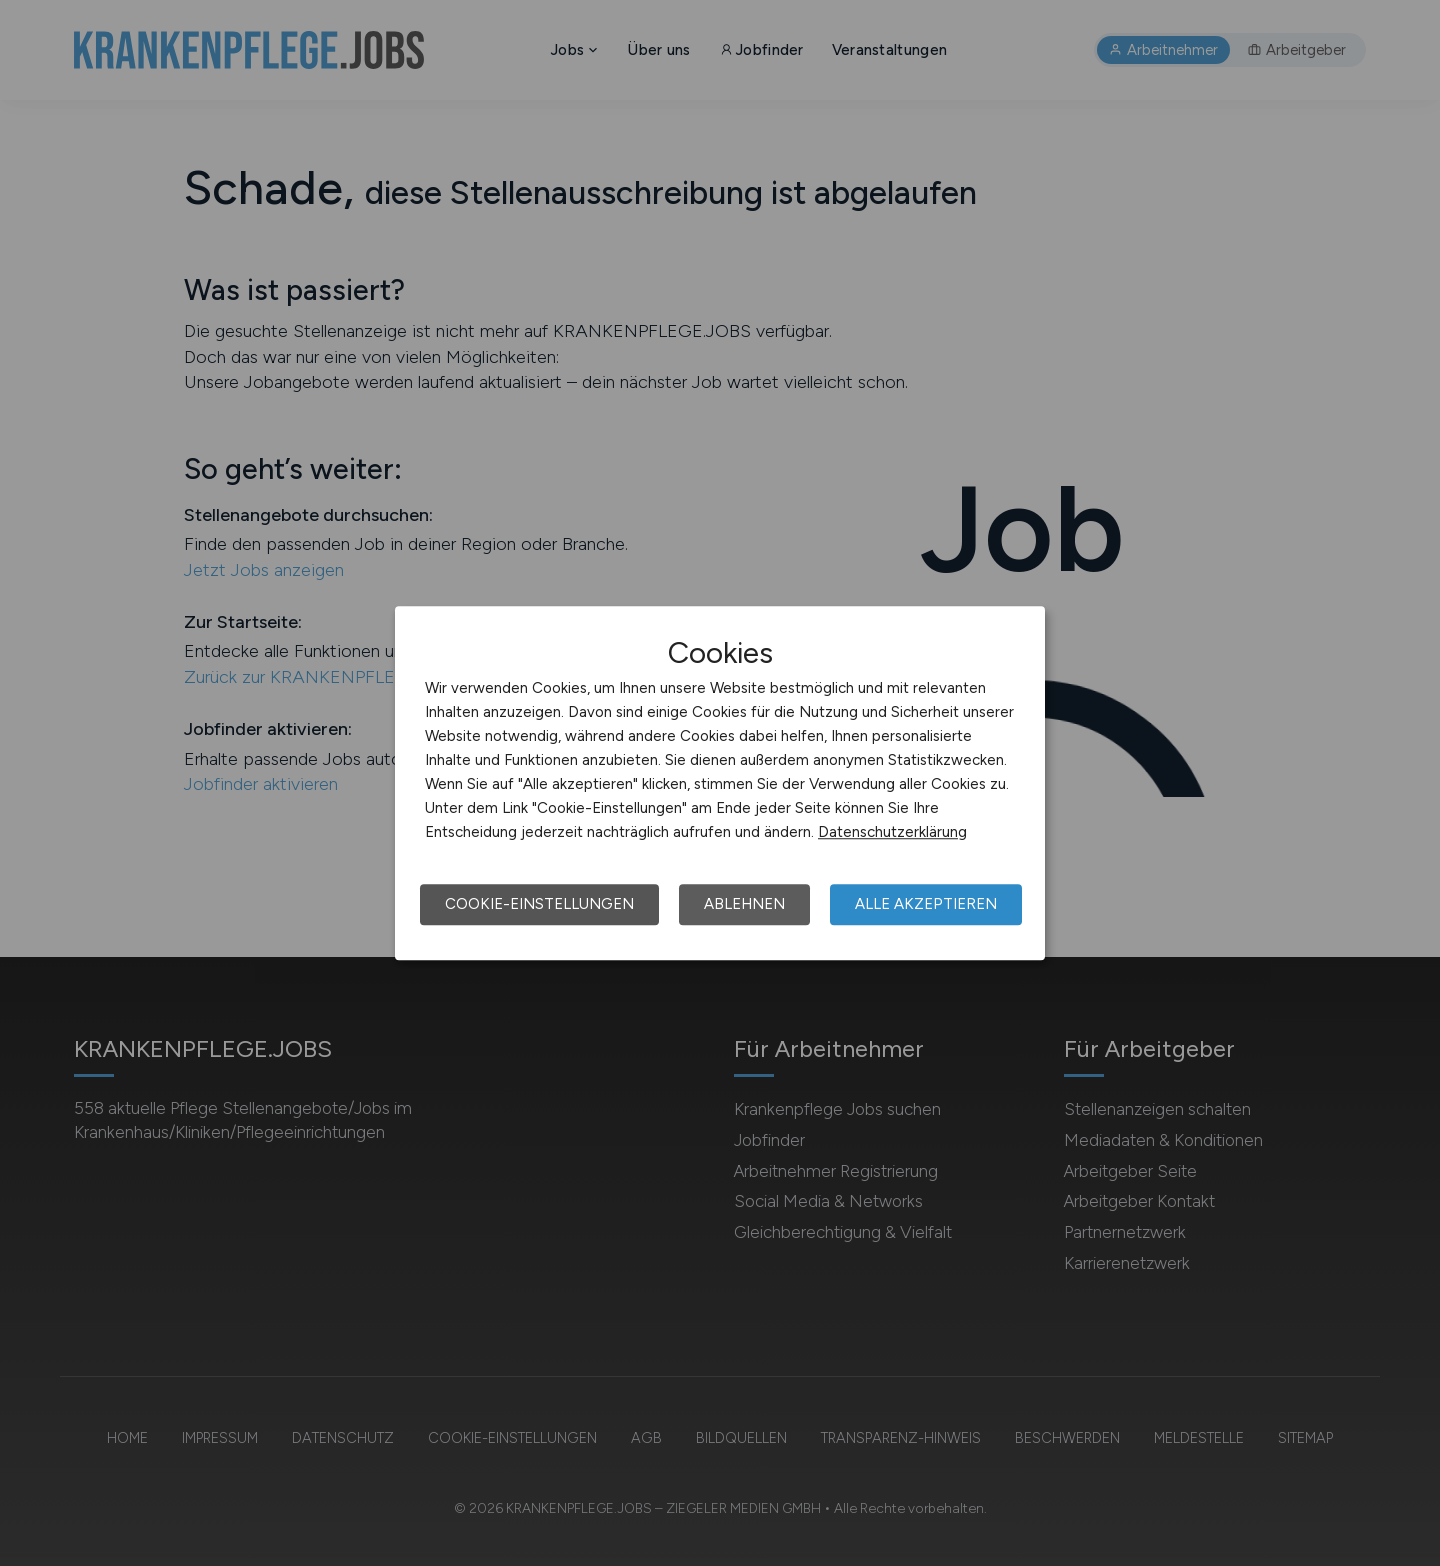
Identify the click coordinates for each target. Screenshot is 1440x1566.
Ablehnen (744, 904)
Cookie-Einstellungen (539, 904)
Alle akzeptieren (926, 904)
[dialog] (720, 783)
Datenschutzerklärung (892, 832)
